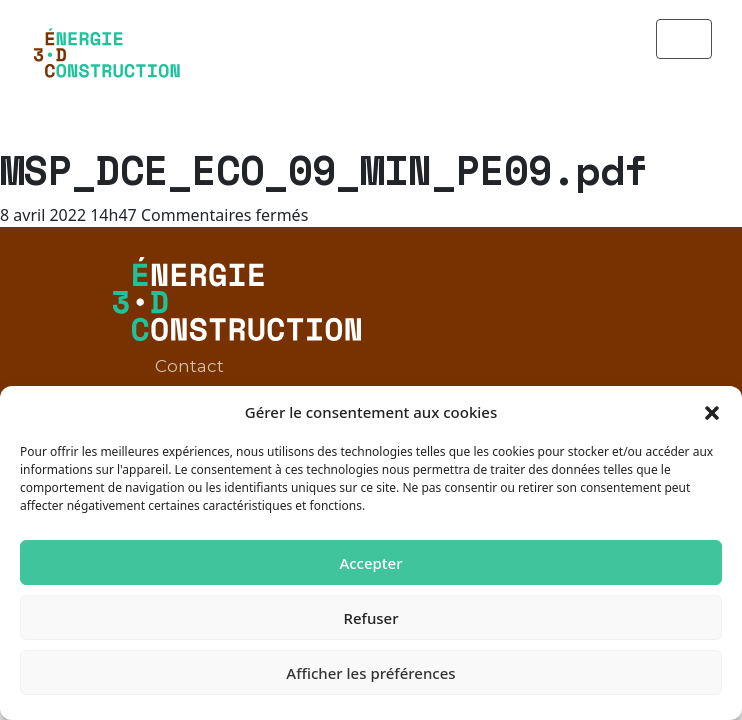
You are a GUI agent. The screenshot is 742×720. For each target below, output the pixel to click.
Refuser (370, 618)
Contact (189, 305)
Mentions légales (229, 345)
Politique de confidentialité (272, 385)
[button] (712, 412)
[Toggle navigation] (684, 39)
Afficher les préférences (370, 673)
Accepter (370, 563)
